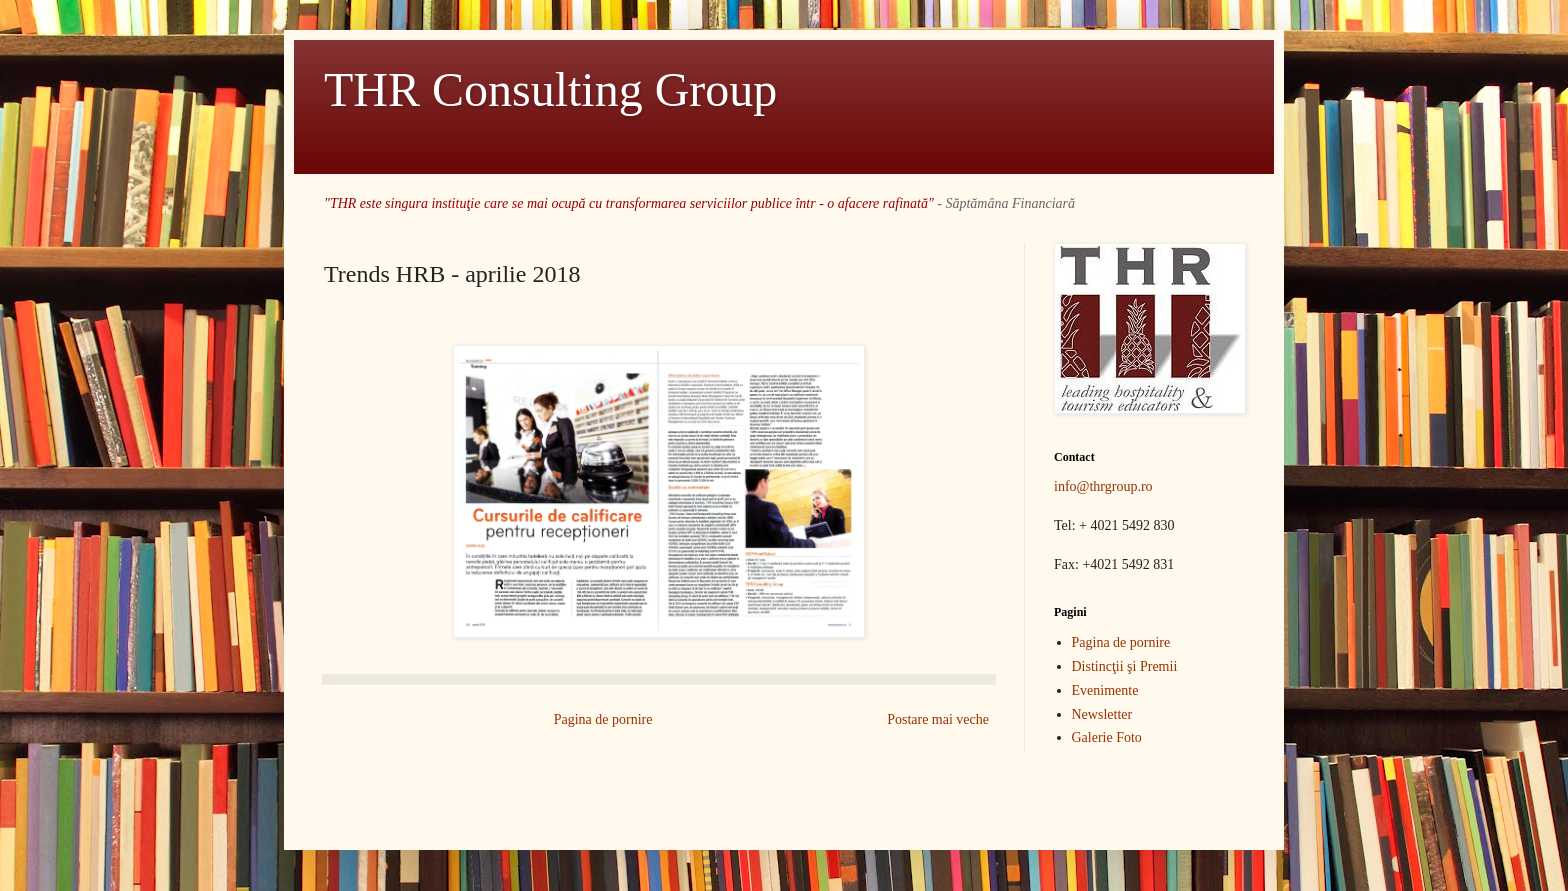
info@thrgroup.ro (1103, 486)
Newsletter (1102, 714)
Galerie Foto (1107, 737)
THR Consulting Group (550, 89)
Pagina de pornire (603, 719)
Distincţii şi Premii (1125, 666)
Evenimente (1105, 690)
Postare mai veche (938, 719)
